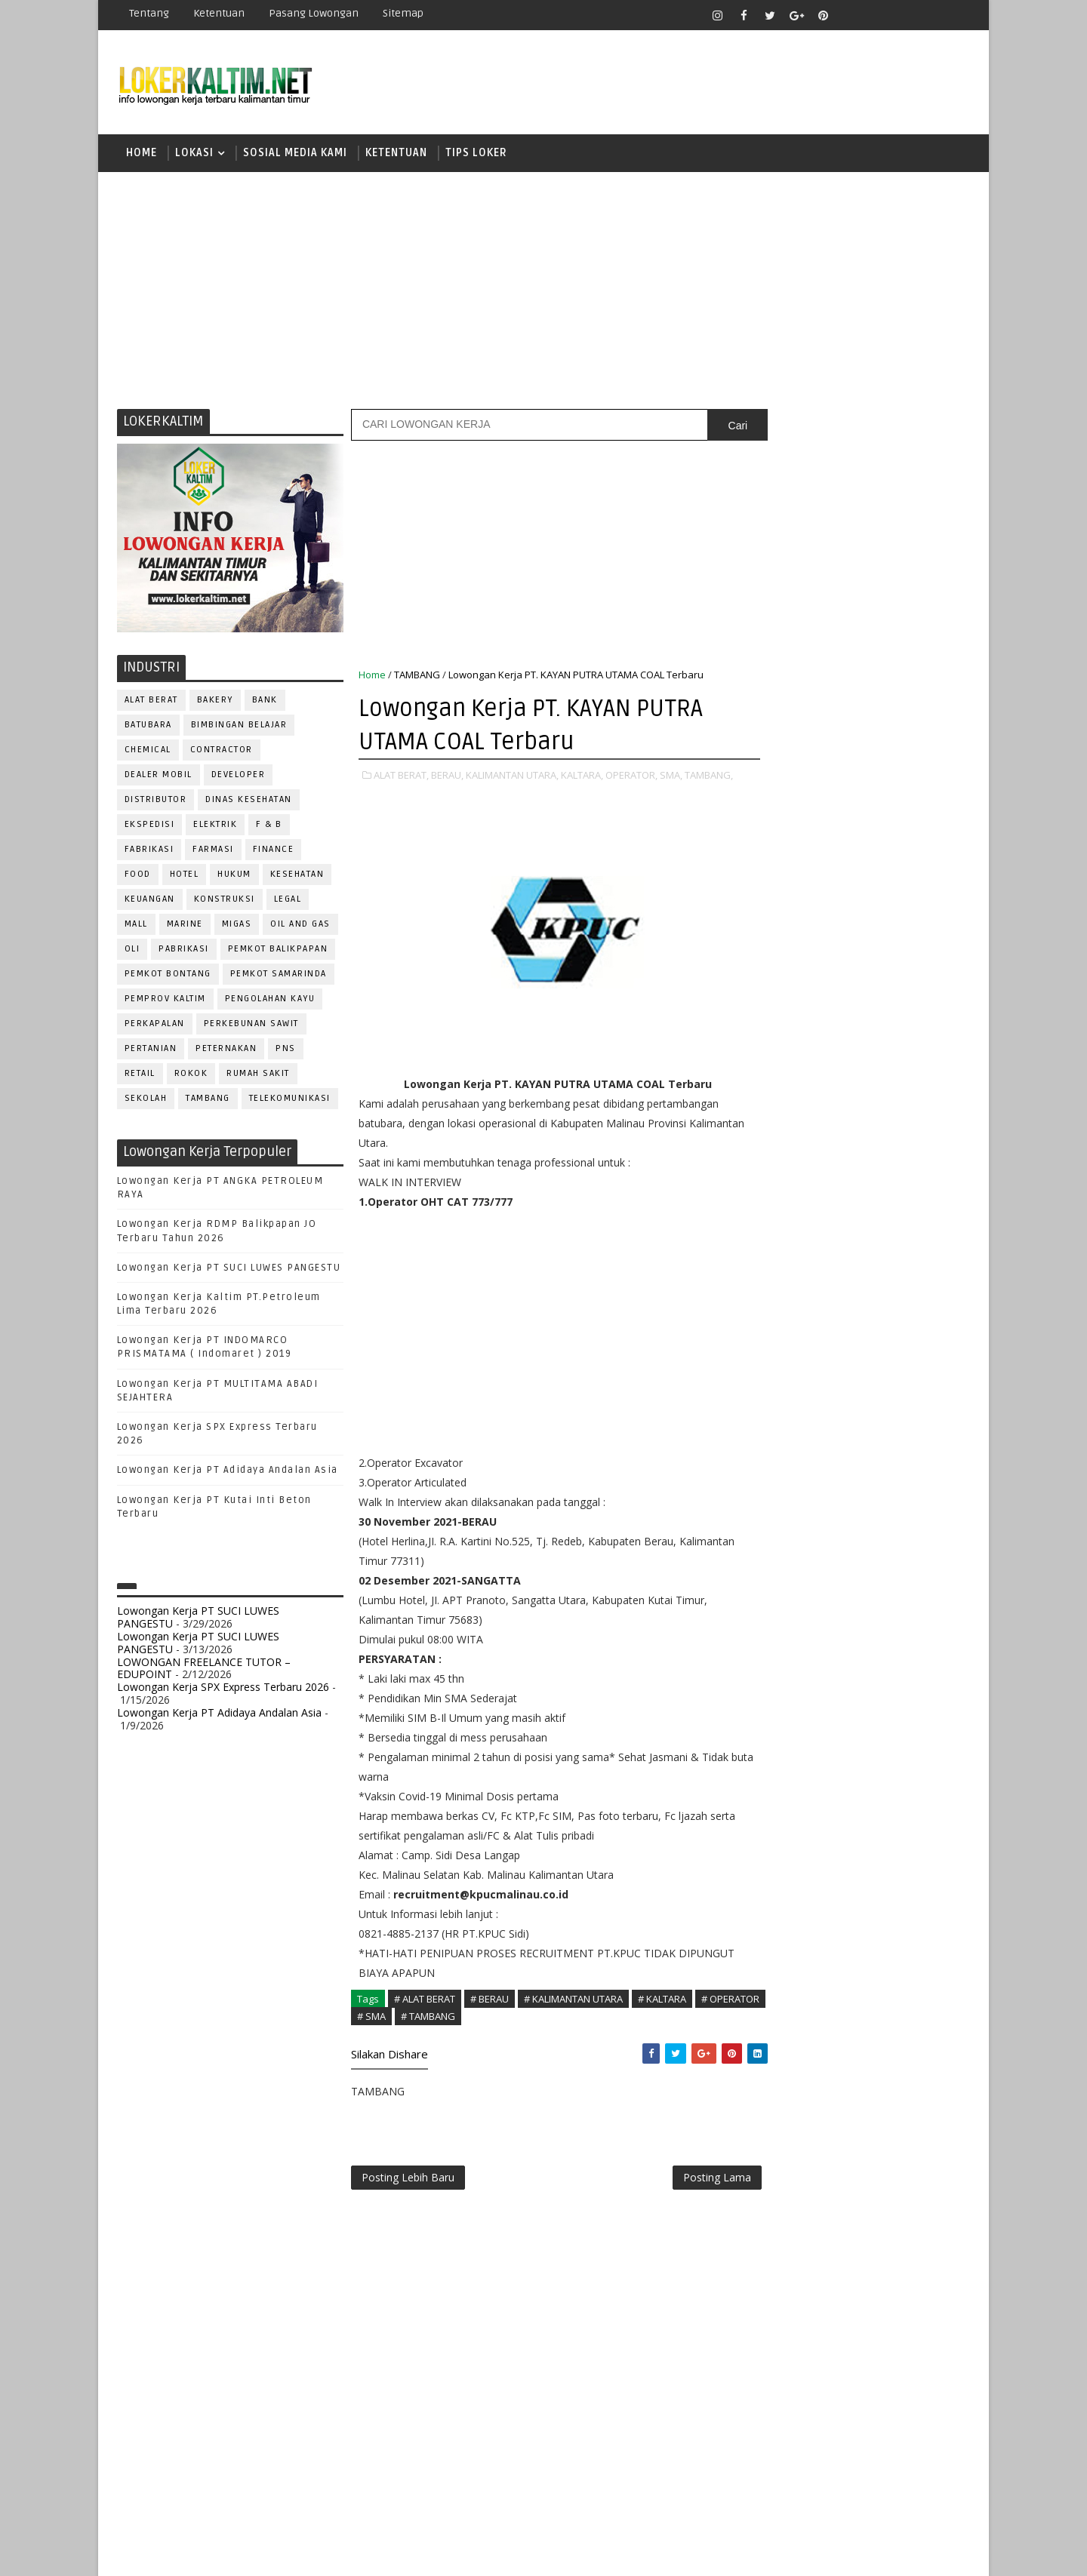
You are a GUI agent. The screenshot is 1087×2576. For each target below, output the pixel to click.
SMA (770, 1065)
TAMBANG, (383, 793)
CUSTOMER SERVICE (798, 1275)
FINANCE (273, 851)
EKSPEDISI (150, 826)
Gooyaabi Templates (385, 2553)
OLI (132, 951)
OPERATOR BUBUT (862, 1425)
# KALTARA (662, 2017)
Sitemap (403, 13)
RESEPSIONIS (882, 1549)
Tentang (149, 13)
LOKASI (194, 154)
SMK (771, 1091)
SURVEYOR (823, 1624)
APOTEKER (897, 1225)
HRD (883, 1350)
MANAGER (896, 1375)
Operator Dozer (793, 1450)
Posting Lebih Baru (408, 2197)
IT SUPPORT (779, 1375)
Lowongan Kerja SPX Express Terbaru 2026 (223, 1689)
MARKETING (778, 1400)
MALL (136, 926)
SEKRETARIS (844, 1599)
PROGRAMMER (784, 1474)
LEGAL (288, 901)
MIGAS (237, 926)
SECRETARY (882, 1574)
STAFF (765, 1624)
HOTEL (184, 876)
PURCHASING (883, 1499)
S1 (765, 1038)
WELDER (822, 1674)
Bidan (884, 1250)
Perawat (772, 1524)
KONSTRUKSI (224, 901)
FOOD (138, 876)
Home (141, 154)
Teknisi (916, 1649)
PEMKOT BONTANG (168, 976)
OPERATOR (776, 1425)
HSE (921, 1350)
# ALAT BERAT (424, 2017)
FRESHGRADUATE (805, 986)
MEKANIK (845, 1400)
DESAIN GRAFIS (900, 1275)
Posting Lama (685, 2197)
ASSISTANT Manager (801, 1250)
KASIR (840, 1375)
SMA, (671, 777)
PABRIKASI (184, 951)
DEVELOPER (238, 776)
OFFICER (905, 1400)
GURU (842, 1350)
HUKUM (235, 876)
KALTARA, (582, 777)
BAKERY (215, 702)
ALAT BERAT (151, 702)
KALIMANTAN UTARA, (512, 777)
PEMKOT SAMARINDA (278, 976)
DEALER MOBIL (158, 776)
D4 (766, 960)
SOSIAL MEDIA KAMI (295, 154)
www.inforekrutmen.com (804, 1767)
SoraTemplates (211, 2553)
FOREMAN (921, 1325)
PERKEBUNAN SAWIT (251, 1025)
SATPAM (817, 1574)
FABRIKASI (149, 851)
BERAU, (447, 777)
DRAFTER (845, 1300)
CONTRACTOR (221, 752)
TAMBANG (208, 1100)
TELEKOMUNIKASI (290, 1100)
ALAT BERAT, (401, 777)
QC (820, 1524)
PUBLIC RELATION (792, 1499)
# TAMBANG (487, 2033)
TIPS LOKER (476, 154)
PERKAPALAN (155, 1025)
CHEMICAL (148, 752)
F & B (270, 826)
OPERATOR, (631, 777)
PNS (286, 1050)
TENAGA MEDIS (785, 1649)
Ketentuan (219, 13)
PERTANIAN (151, 1050)
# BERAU (489, 2017)
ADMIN (766, 1225)
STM (770, 1144)
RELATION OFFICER (890, 1524)
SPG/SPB (913, 1599)
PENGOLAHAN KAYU (270, 1001)
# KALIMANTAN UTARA (573, 2017)
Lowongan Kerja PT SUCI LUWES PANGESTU (229, 1270)
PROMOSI (859, 1474)
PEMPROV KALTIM (165, 1001)
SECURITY (773, 1599)
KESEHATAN (297, 876)
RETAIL (140, 1075)
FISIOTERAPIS (846, 1325)
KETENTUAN (396, 154)
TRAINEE (858, 1649)
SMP (771, 1117)
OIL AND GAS (301, 926)
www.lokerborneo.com (799, 1755)
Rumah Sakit (259, 1075)
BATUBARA (148, 727)
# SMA (430, 2033)
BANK (265, 702)
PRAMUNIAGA (925, 1450)
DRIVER (901, 1300)
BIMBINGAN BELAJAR (239, 727)
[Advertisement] (543, 290)
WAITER (768, 1674)
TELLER (883, 1624)
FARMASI (214, 851)
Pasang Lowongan (314, 13)
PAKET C (782, 1013)
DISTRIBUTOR (156, 801)
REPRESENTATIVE (791, 1549)
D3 (766, 933)
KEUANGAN (150, 901)
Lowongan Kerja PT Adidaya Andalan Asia (227, 1473)
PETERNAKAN (226, 1050)
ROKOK (191, 1075)
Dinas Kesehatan (249, 801)
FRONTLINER (780, 1350)
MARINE (185, 926)
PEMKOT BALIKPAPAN (278, 951)
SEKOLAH (146, 1100)
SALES (766, 1574)
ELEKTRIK (216, 826)
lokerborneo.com (631, 2553)
